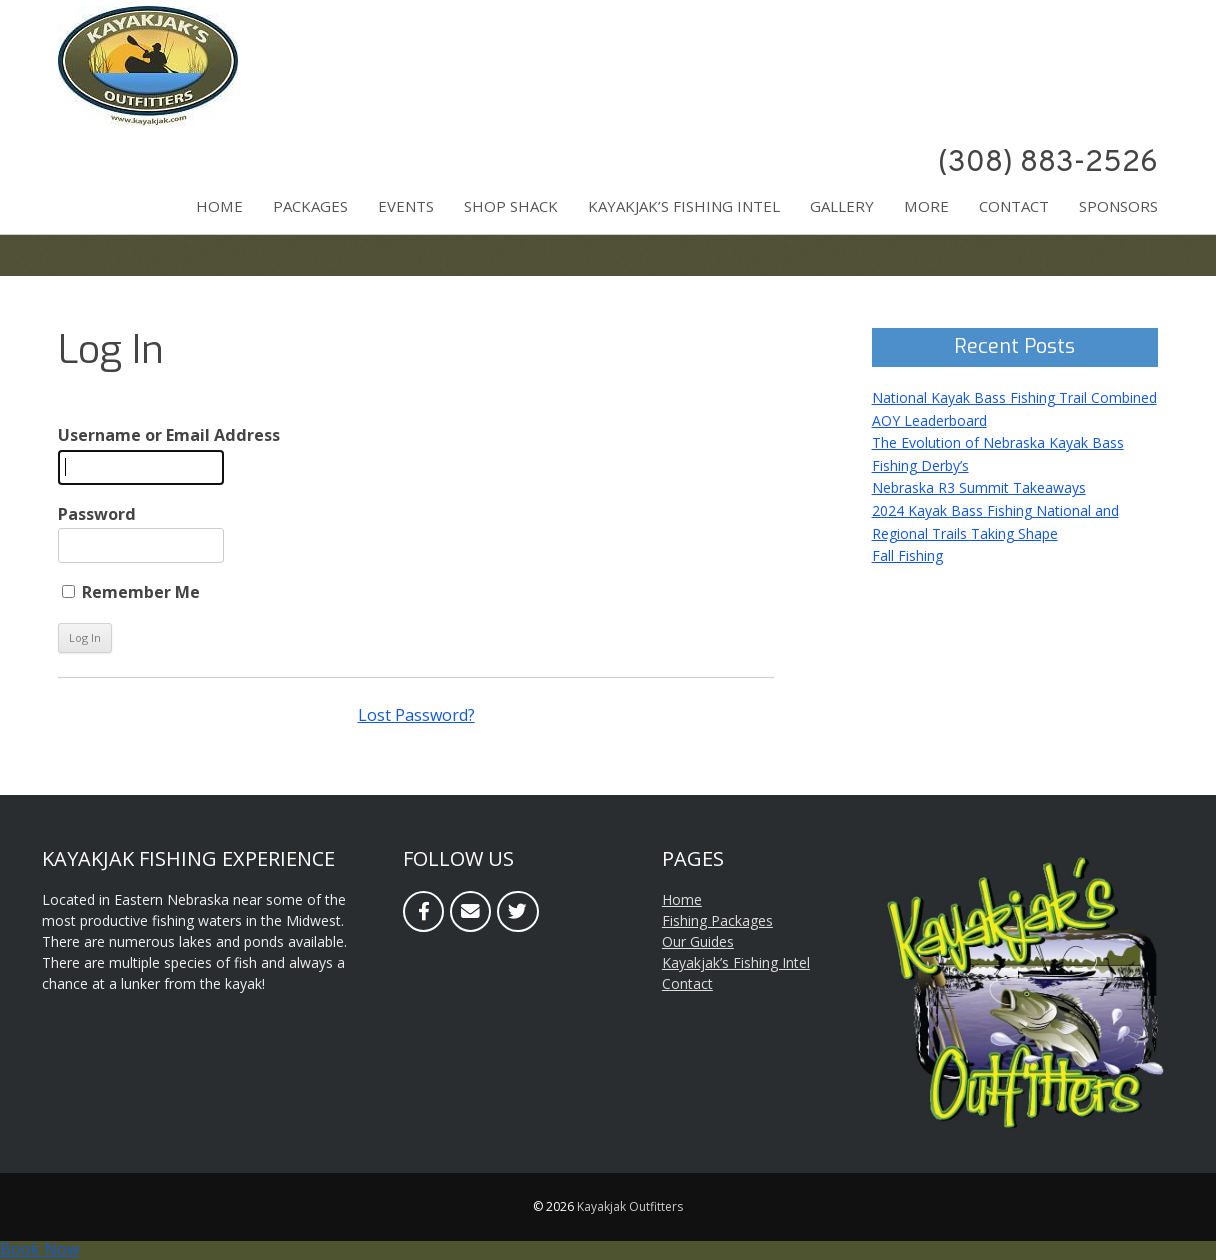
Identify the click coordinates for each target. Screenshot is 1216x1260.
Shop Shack (511, 206)
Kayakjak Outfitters (630, 1206)
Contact (1014, 206)
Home (219, 206)
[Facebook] (423, 911)
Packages (310, 206)
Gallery (842, 206)
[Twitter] (517, 911)
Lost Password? (416, 715)
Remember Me (131, 592)
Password (97, 514)
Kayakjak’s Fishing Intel (684, 206)
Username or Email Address (169, 435)
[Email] (470, 911)
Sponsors (1118, 206)
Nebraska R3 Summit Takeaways (979, 487)
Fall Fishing (907, 555)
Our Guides (698, 941)
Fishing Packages (717, 920)
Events (406, 206)
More (926, 206)
